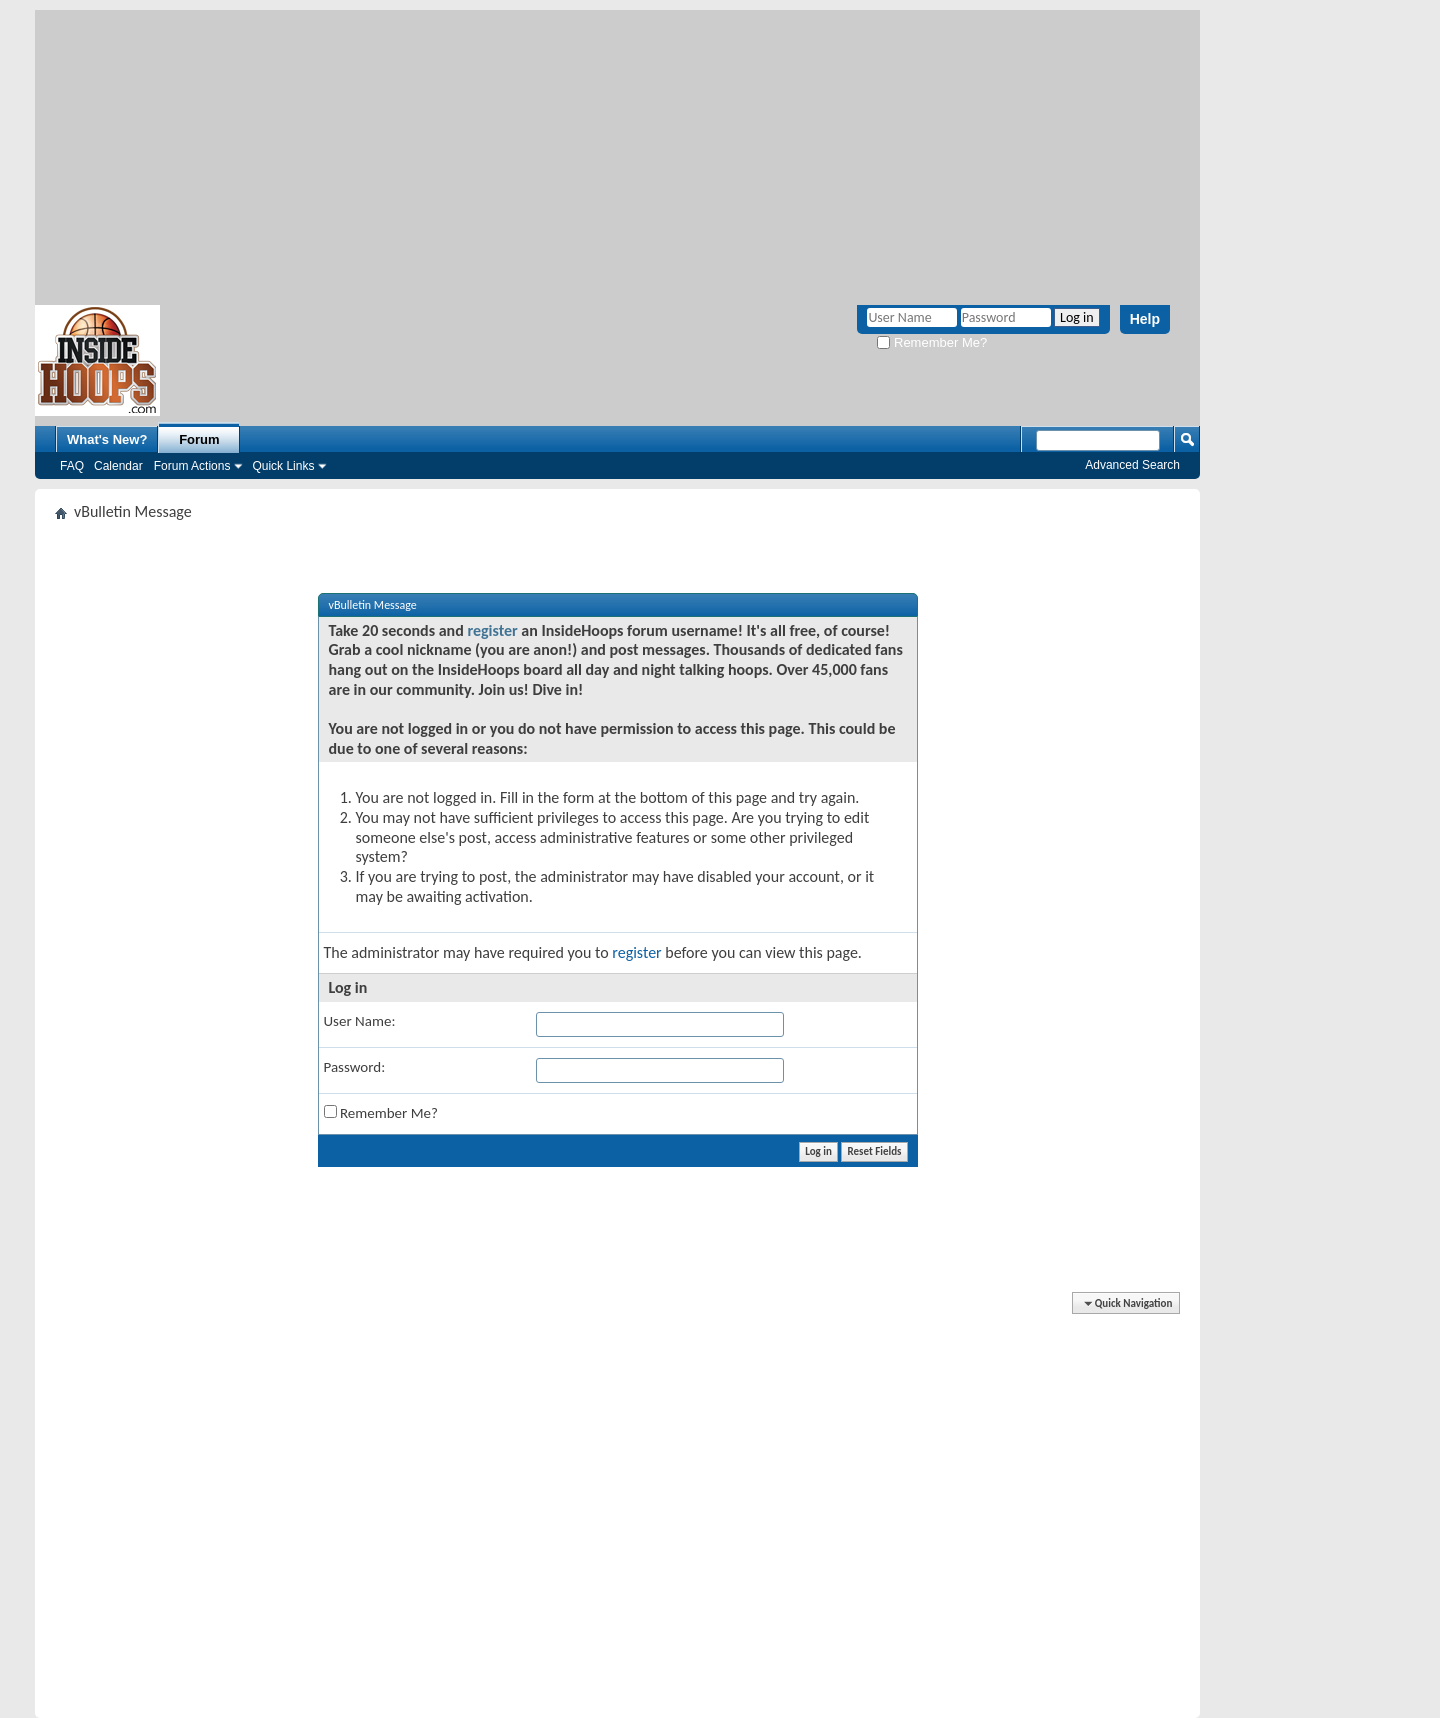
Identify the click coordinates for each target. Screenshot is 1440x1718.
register (492, 630)
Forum (199, 439)
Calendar (118, 466)
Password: (355, 1067)
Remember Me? (932, 342)
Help (1145, 319)
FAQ (72, 466)
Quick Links (283, 466)
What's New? (107, 439)
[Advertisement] (617, 150)
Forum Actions (192, 466)
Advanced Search (1132, 465)
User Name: (360, 1021)
